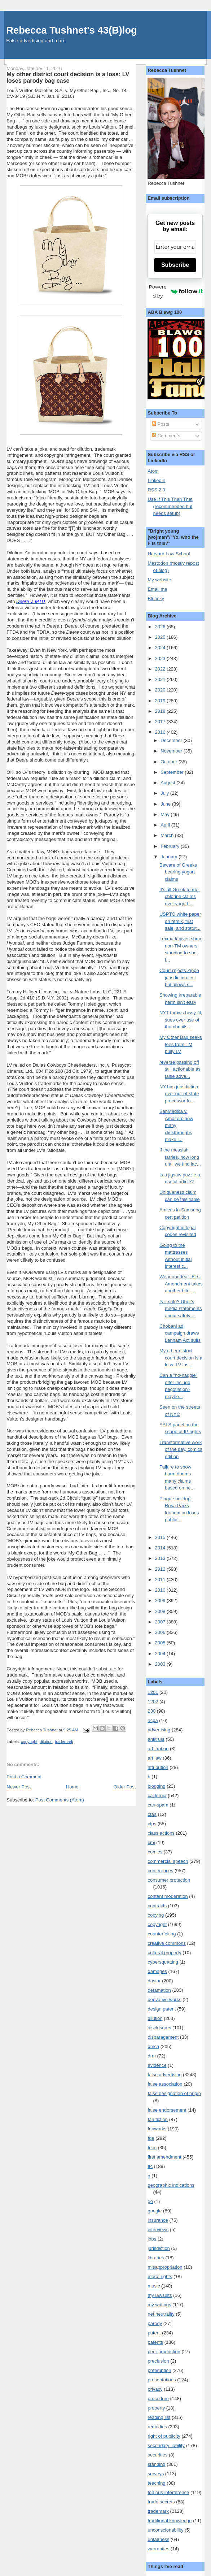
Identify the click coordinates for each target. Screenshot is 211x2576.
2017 (161, 721)
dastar (154, 1980)
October (170, 761)
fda (151, 2138)
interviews (158, 2229)
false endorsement (167, 2110)
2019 (161, 700)
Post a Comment (23, 1776)
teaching (156, 2483)
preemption (159, 2370)
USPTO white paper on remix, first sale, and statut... (180, 921)
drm (151, 2056)
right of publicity (164, 2436)
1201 (153, 1692)
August (168, 782)
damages (157, 1971)
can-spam (158, 1805)
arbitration (158, 1748)
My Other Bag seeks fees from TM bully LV (180, 1044)
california (157, 1795)
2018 (161, 711)
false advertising (164, 2074)
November (172, 751)
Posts (160, 424)
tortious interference (168, 2492)
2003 (161, 1664)
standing (156, 2464)
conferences (160, 1870)
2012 (161, 1569)
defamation (159, 1990)
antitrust (156, 1739)
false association (165, 2084)
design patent (162, 2009)
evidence (157, 2065)
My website (159, 579)
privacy (155, 2389)
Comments (166, 435)
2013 (161, 1558)
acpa (153, 1720)
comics (155, 1852)
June (166, 804)
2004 (161, 1653)
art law (154, 1758)
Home (72, 1787)
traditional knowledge (170, 2520)
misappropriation (165, 2267)
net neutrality (161, 2314)
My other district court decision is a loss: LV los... (180, 1357)
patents (155, 2342)
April (166, 825)
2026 (161, 626)
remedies (157, 2426)
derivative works (164, 1999)
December (172, 740)
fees (152, 2147)
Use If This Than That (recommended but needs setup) (170, 506)
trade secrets (161, 2502)
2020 (161, 690)
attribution (158, 1767)
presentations (162, 2379)
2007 (161, 1622)
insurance (158, 2220)
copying (156, 1915)
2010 (161, 1590)
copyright (29, 1741)
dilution (46, 1741)
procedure (158, 2398)
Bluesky (156, 598)
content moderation (168, 1896)
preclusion (158, 2361)
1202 (153, 1701)
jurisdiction (159, 2248)
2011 (161, 1579)
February (171, 846)
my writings (159, 2304)
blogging (156, 1786)
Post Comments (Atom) (59, 1800)
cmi (151, 1842)
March (168, 835)
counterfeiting (162, 1934)
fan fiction (158, 2119)
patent (154, 2333)
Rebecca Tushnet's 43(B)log (71, 30)
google (155, 2210)
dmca (153, 2046)
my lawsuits (160, 2295)
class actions (161, 1833)
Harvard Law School (169, 553)
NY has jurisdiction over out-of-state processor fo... (179, 1093)
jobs (152, 2239)
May (166, 814)
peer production (164, 2351)
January (170, 856)
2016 (161, 732)
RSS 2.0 (156, 490)
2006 (161, 1632)
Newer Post (18, 1787)
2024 (161, 647)
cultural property (164, 1952)
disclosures (159, 2027)
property (156, 2408)
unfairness (158, 2539)
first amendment (164, 2157)
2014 (161, 1548)
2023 (161, 658)
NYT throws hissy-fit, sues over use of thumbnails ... (180, 1019)
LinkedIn (156, 480)
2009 (161, 1600)
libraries (156, 2257)
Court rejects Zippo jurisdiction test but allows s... (179, 977)
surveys (156, 2473)
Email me (157, 589)
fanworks (157, 2129)
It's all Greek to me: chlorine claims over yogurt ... (179, 896)
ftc (150, 2166)
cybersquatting (163, 1962)
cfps (152, 1823)
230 (151, 1711)
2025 (161, 637)
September (173, 772)
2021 (161, 679)
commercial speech (168, 1861)
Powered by (176, 291)
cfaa (152, 1814)
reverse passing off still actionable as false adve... (180, 1069)
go (150, 2201)
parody (155, 2323)
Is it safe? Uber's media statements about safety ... (180, 1308)
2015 (161, 1537)
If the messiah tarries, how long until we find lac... (180, 1157)
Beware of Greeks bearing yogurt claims (178, 872)
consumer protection (169, 1880)
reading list (159, 2417)
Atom (153, 471)
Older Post (125, 1787)
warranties (158, 2548)
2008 (161, 1611)
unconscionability (165, 2530)
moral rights (160, 2276)
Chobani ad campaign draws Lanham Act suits (180, 1333)
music (154, 2286)
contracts (157, 1905)
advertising (159, 1729)
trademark (64, 1741)
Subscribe (175, 265)
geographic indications (171, 2185)
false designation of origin (174, 2093)
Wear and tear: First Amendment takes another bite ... (181, 1283)
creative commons (166, 1943)
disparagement (163, 2037)
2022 (161, 669)
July (165, 793)
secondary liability (166, 2445)
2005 (161, 1642)
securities (157, 2455)
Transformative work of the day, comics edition (180, 1449)
